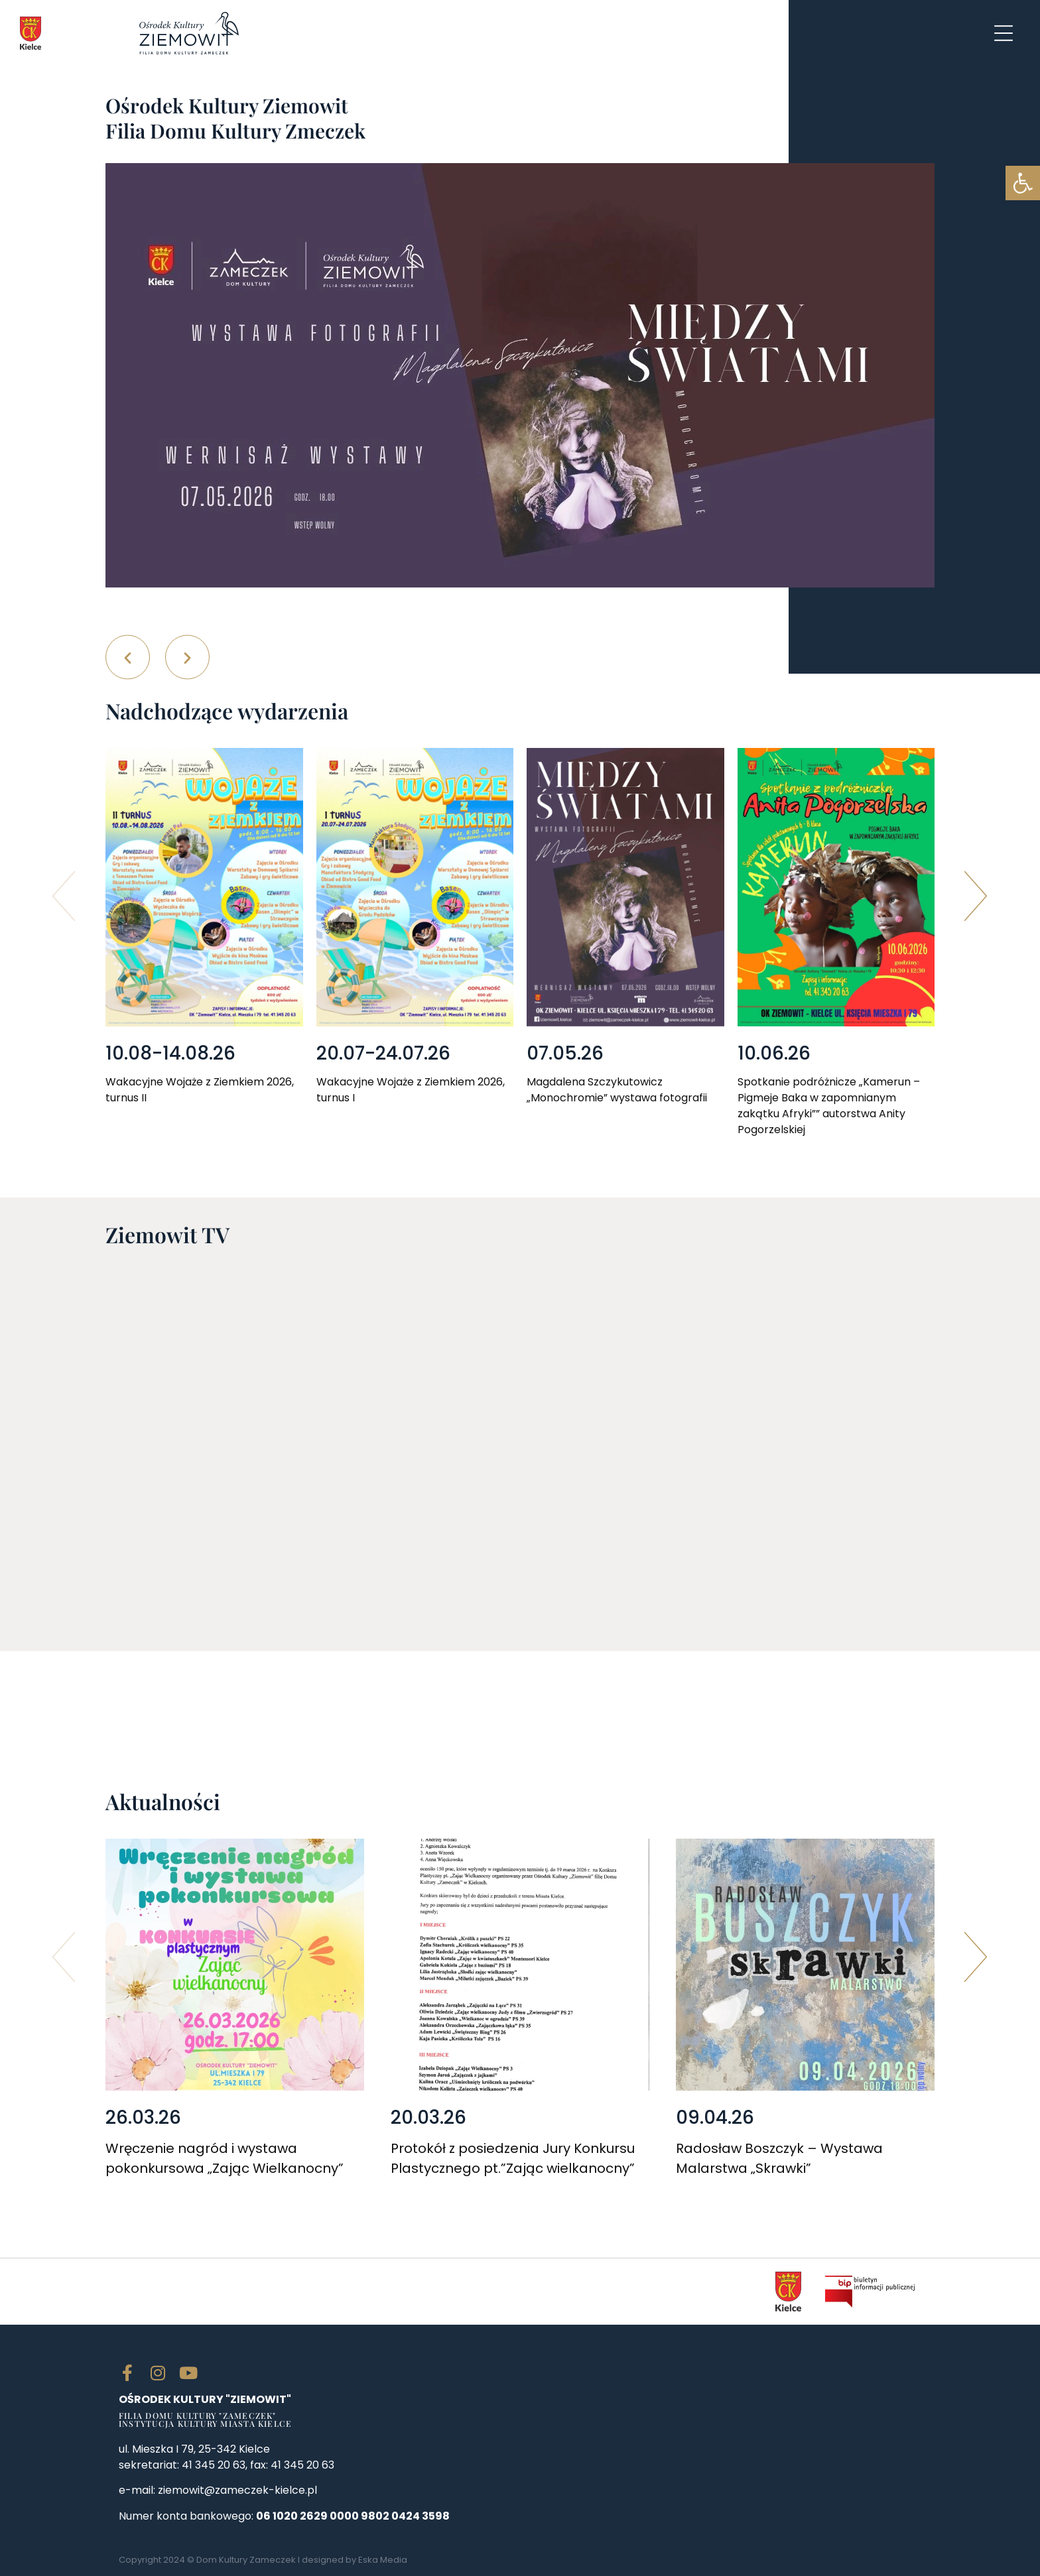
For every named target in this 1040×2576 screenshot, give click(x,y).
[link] (1023, 183)
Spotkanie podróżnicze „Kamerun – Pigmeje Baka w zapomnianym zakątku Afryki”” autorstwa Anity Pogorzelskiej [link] (829, 1105)
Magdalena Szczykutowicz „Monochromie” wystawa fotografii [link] (617, 1089)
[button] (127, 657)
